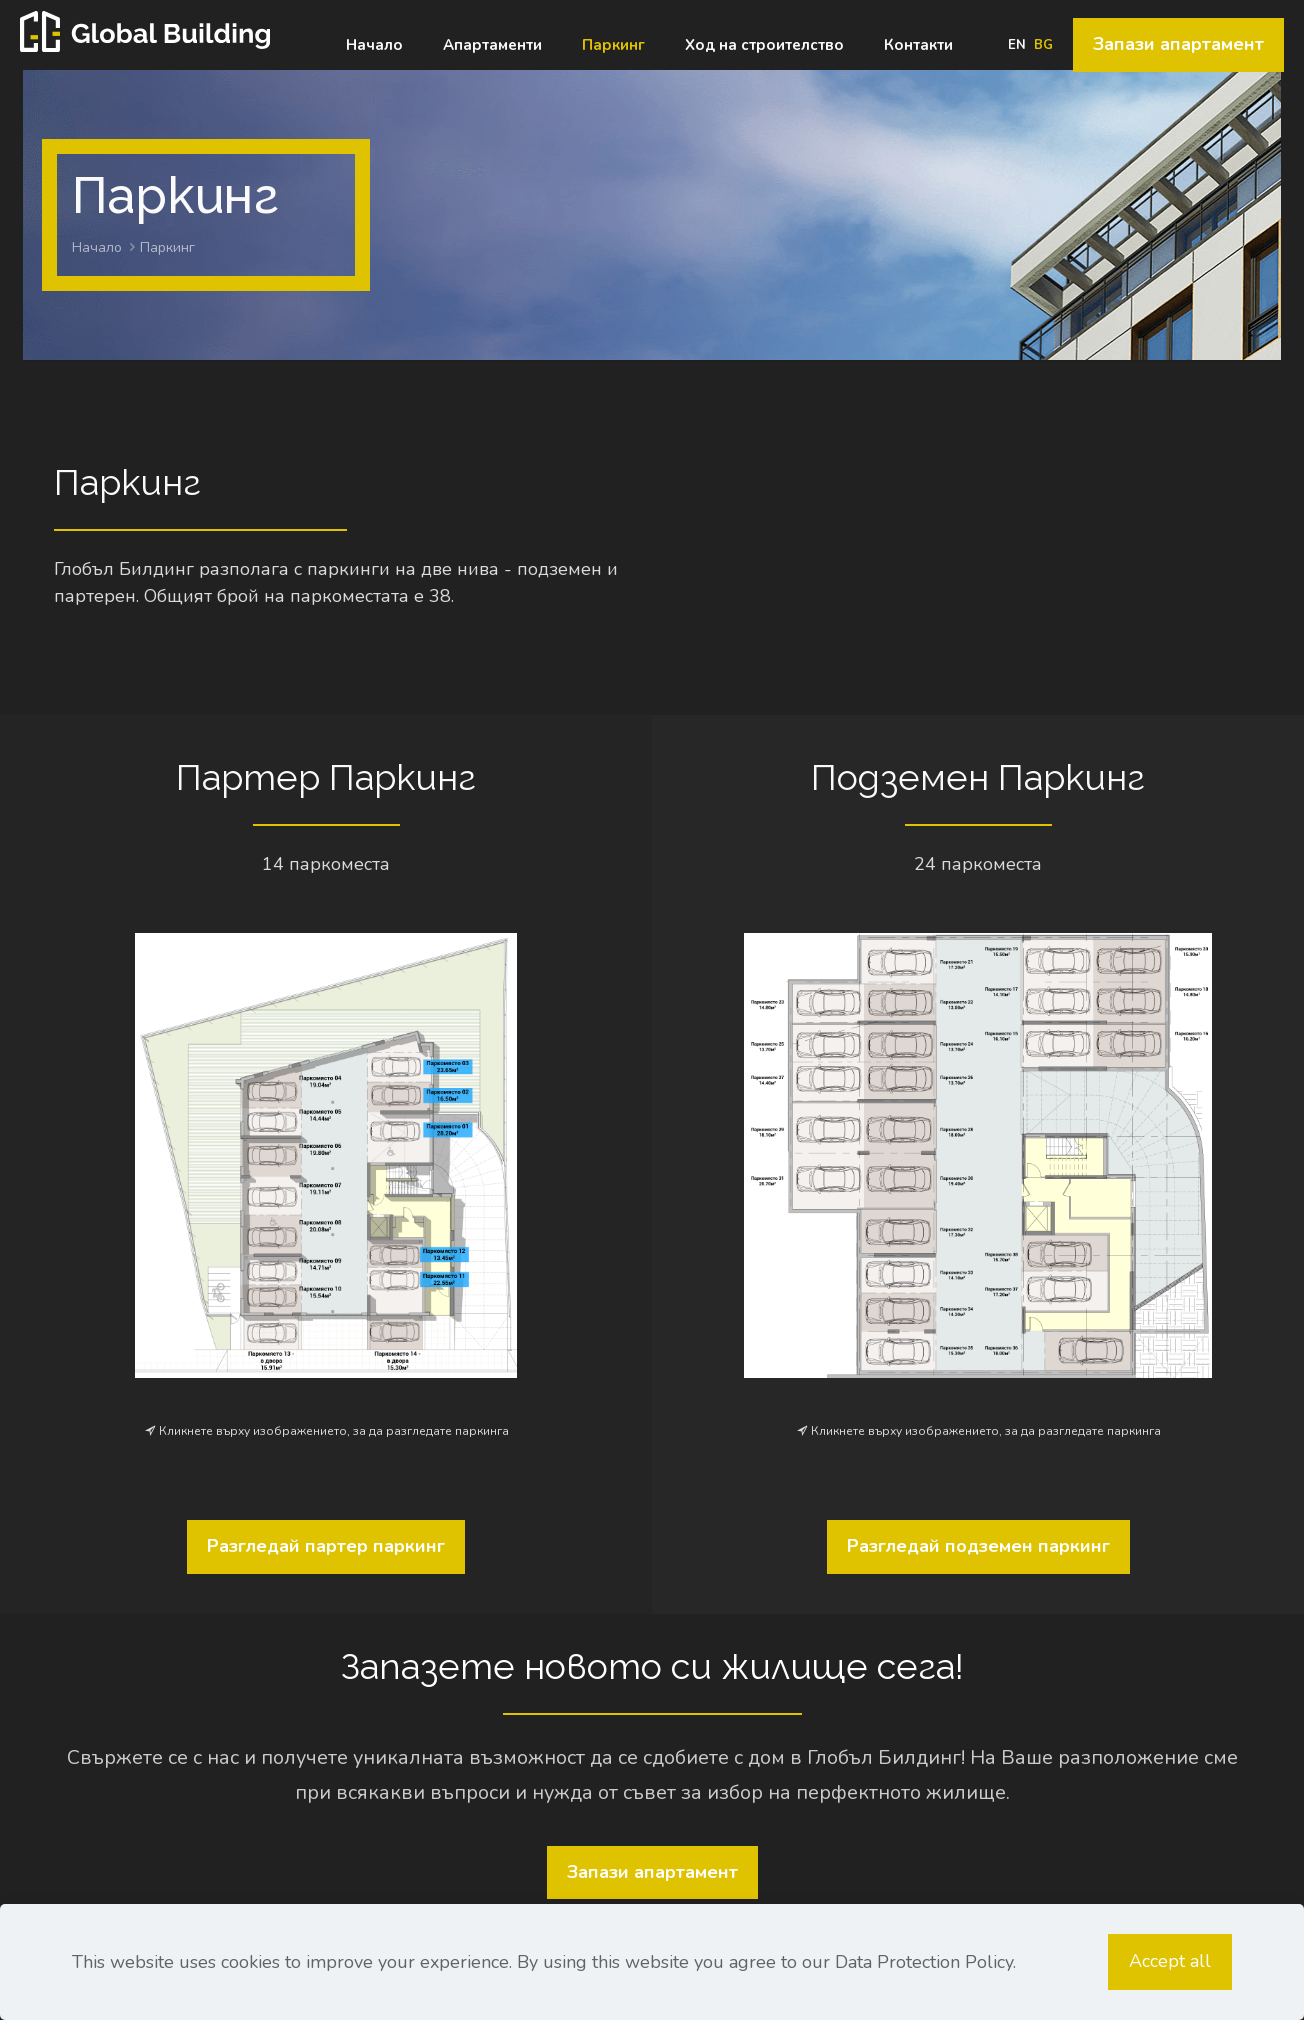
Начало (97, 247)
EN (1017, 45)
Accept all (1170, 1961)
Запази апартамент (1178, 44)
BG (1043, 45)
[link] (326, 1155)
